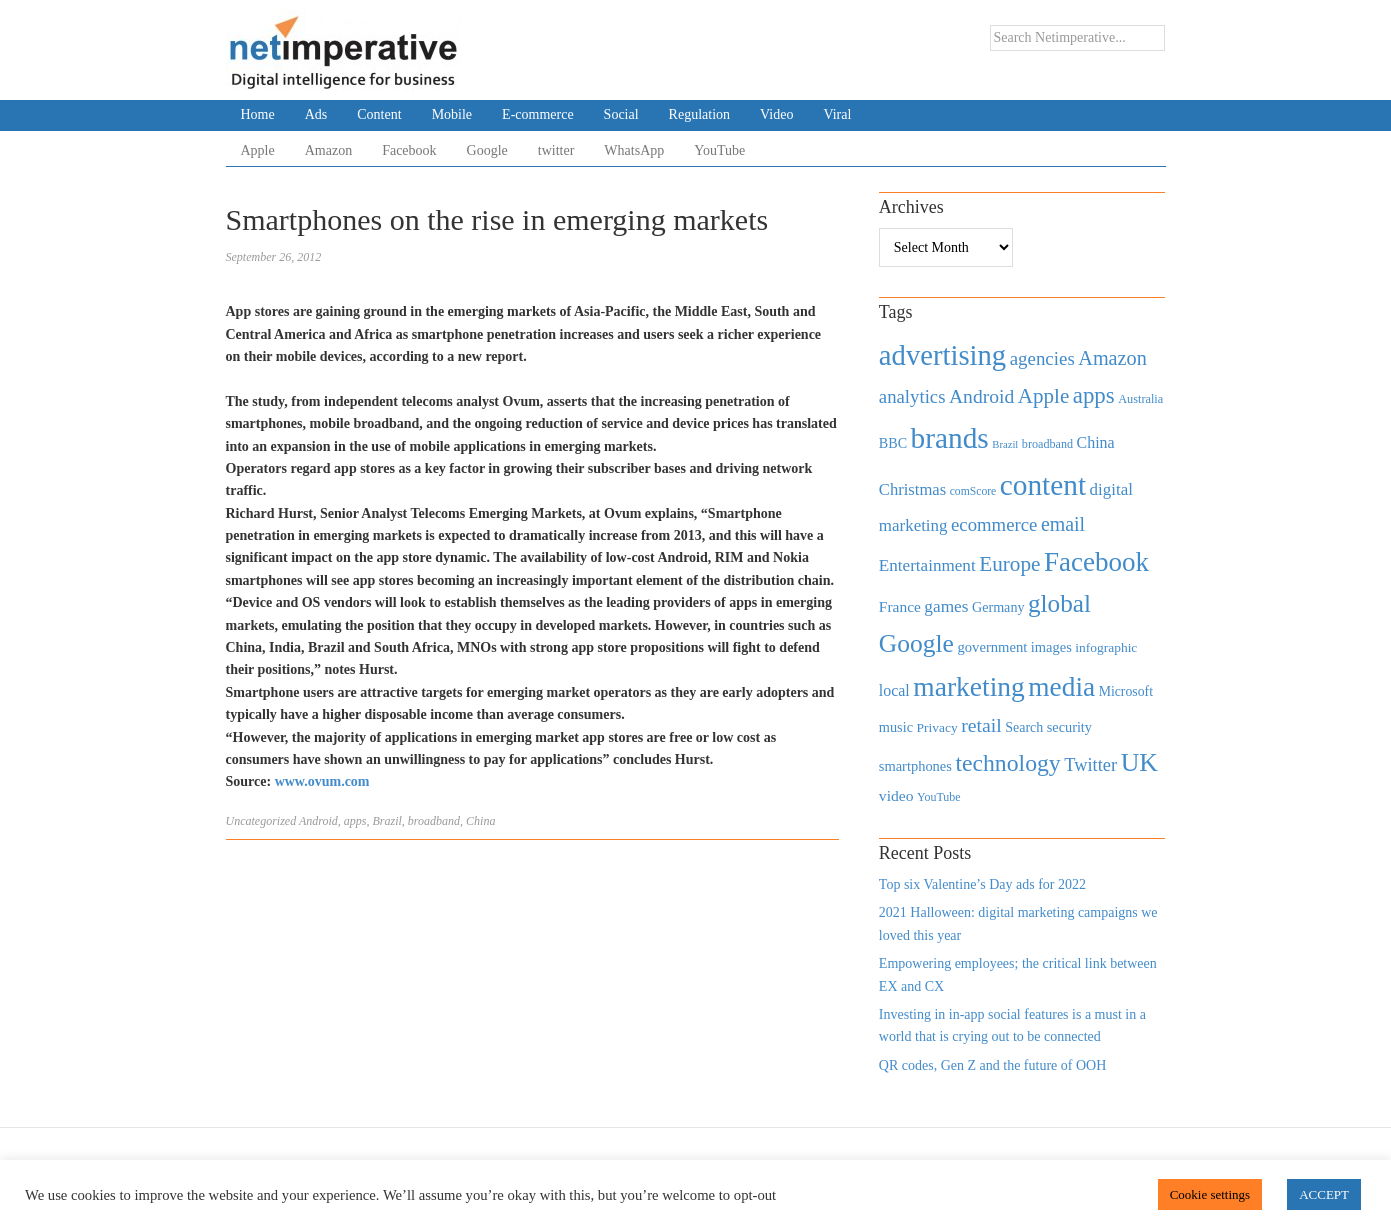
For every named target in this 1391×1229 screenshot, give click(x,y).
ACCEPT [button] (1324, 1194)
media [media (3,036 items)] (1061, 687)
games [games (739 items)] (946, 606)
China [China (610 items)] (1096, 442)
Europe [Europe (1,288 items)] (1009, 564)
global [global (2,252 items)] (1059, 603)
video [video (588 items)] (896, 795)
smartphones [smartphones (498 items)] (915, 766)
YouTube (719, 150)
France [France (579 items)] (900, 606)
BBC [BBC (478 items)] (893, 443)
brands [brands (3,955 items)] (950, 438)
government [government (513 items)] (992, 647)
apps (355, 821)
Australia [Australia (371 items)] (1140, 399)
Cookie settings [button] (1210, 1194)
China (480, 821)
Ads (316, 114)
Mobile (452, 114)
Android (318, 821)
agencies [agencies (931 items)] (1042, 358)
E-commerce (538, 114)
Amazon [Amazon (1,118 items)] (1112, 358)
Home (258, 114)
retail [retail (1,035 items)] (981, 725)
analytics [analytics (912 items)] (912, 396)
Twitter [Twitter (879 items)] (1090, 765)
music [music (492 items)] (896, 727)
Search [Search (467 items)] (1024, 727)
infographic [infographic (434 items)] (1106, 647)
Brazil (387, 821)
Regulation (699, 114)
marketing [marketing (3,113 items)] (969, 686)
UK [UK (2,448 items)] (1139, 762)
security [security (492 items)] (1069, 727)
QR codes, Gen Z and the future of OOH (992, 1065)
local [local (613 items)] (894, 690)
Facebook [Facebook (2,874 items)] (1096, 562)
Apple (258, 150)
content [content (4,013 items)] (1043, 485)
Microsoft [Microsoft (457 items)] (1126, 691)
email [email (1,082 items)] (1063, 524)
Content (379, 114)
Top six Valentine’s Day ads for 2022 (982, 884)
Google (487, 150)
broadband (434, 821)
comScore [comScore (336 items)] (973, 491)
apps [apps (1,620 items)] (1094, 395)
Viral (837, 114)
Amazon (328, 150)
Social (621, 114)
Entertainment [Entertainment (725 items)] (927, 565)
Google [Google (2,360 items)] (916, 643)
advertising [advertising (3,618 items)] (942, 355)
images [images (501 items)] (1051, 647)
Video (776, 114)
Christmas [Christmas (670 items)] (912, 489)
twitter (556, 150)
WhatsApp (634, 150)
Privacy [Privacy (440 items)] (936, 727)
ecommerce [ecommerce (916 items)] (994, 524)
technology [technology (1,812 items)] (1007, 763)
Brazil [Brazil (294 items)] (1005, 444)
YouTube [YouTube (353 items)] (939, 797)
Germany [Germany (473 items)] (998, 607)
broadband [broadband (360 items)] (1047, 444)
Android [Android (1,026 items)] (981, 396)
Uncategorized (261, 821)
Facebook (409, 150)
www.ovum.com (322, 781)
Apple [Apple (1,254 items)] (1043, 396)
